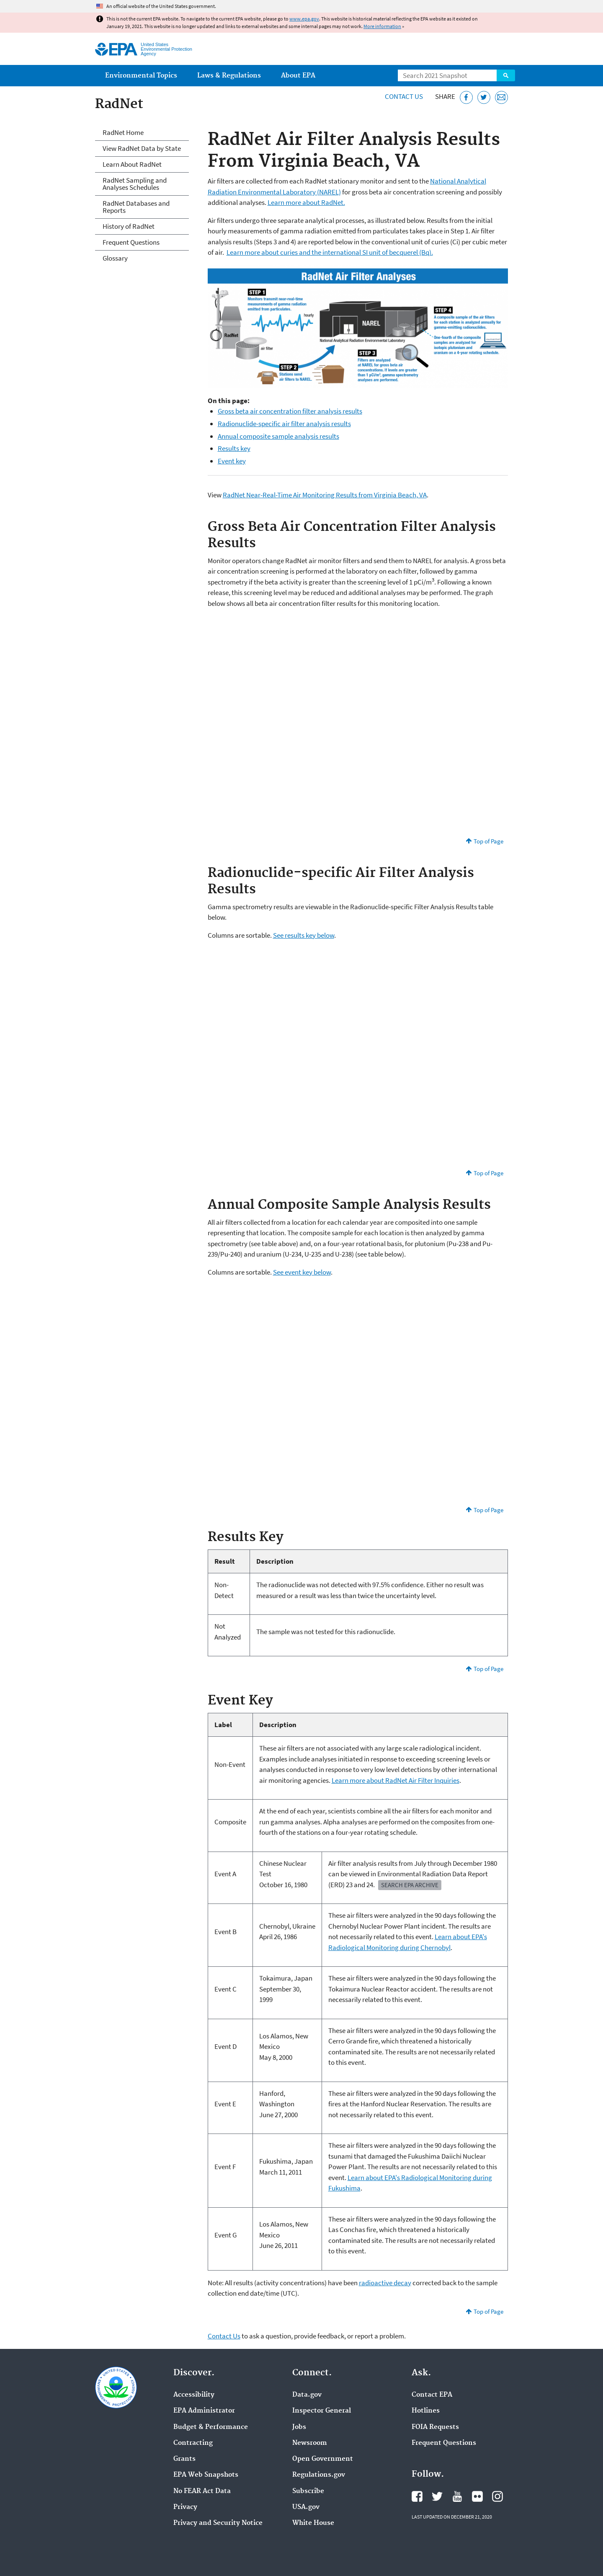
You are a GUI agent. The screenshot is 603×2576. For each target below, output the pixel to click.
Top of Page (488, 841)
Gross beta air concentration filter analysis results (290, 411)
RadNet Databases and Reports (136, 207)
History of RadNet (129, 226)
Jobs (299, 2427)
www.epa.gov (304, 19)
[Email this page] (501, 97)
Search (506, 75)
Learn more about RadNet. (306, 202)
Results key (234, 448)
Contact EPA (432, 2395)
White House (313, 2523)
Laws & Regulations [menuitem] (229, 76)
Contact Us (404, 96)
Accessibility (193, 2395)
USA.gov (306, 2507)
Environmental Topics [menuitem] (141, 76)
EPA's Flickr (477, 2496)
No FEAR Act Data (202, 2491)
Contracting (193, 2443)
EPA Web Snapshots (205, 2475)
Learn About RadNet (132, 164)
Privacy (185, 2507)
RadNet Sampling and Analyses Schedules (135, 184)
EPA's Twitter (437, 2496)
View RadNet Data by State (142, 148)
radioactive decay (385, 2282)
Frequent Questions (131, 242)
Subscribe (308, 2491)
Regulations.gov (318, 2475)
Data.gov (307, 2395)
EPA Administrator (204, 2411)
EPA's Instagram (497, 2496)
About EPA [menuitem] (298, 76)
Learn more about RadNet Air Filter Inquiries (395, 1780)
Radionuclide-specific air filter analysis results (284, 423)
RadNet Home (123, 132)
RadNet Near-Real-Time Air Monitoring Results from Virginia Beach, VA (325, 494)
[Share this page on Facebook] (466, 97)
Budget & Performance (210, 2427)
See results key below (303, 935)
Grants (184, 2459)
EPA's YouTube (457, 2496)
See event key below (302, 1272)
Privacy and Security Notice (218, 2523)
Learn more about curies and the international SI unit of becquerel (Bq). (330, 252)
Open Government (322, 2459)
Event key (232, 461)
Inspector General (321, 2411)
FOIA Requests (435, 2427)
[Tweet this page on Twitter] (483, 97)
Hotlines (426, 2411)
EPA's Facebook (417, 2496)
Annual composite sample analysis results (278, 436)
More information (382, 26)
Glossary (115, 258)
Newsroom (309, 2443)
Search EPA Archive (409, 1885)
